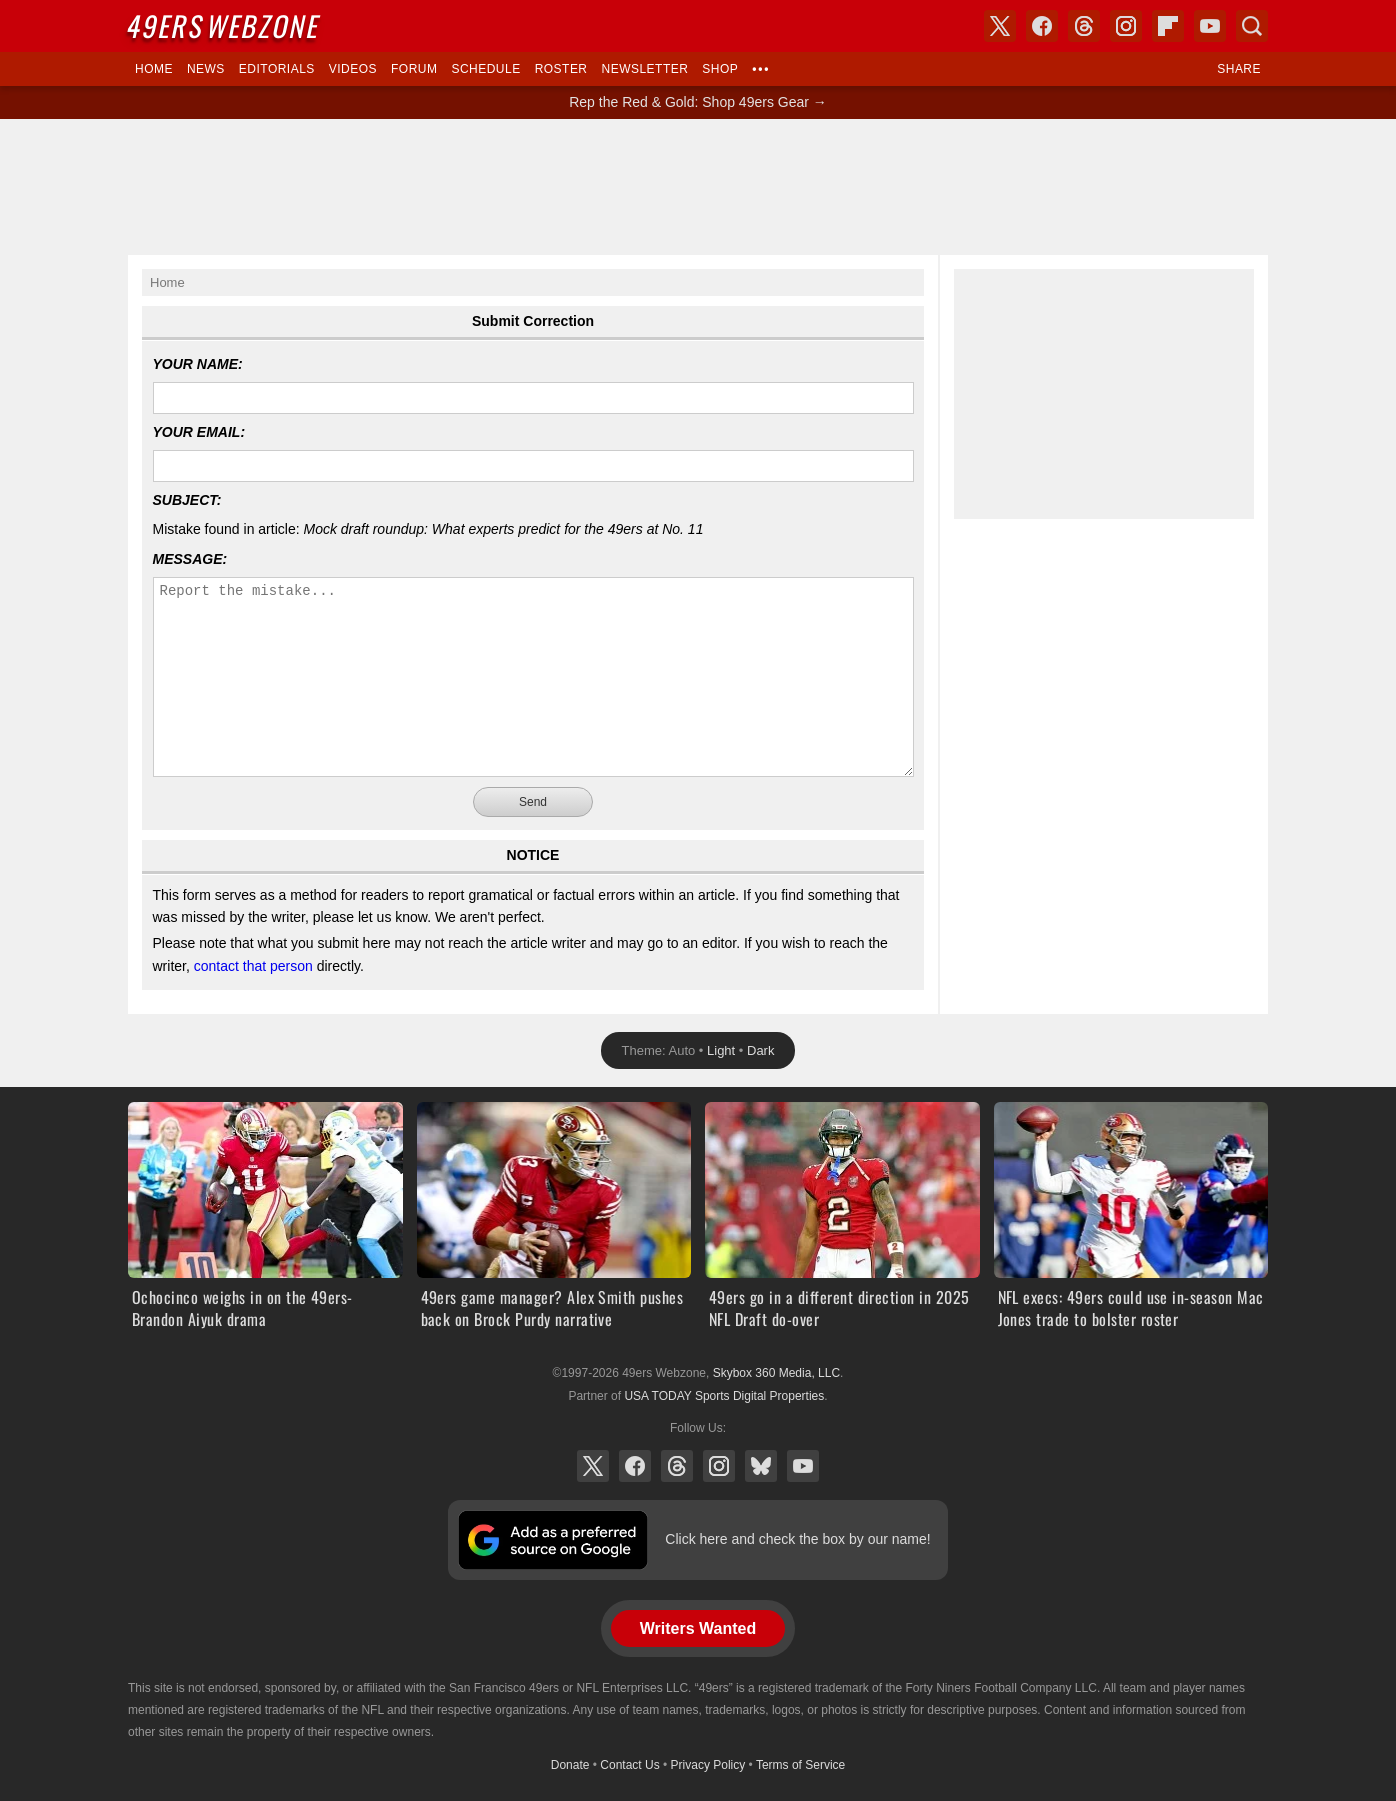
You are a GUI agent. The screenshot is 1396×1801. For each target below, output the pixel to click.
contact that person (253, 966)
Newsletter (645, 69)
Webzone (225, 25)
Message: (190, 559)
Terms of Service (800, 1765)
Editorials (277, 69)
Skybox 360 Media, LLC (776, 1373)
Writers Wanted (698, 1628)
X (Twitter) (593, 1466)
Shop (720, 69)
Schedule (485, 69)
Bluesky (761, 1466)
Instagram (719, 1466)
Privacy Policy (708, 1765)
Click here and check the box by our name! (797, 1539)
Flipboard (1168, 26)
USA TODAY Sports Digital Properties (724, 1396)
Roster (561, 69)
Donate (570, 1765)
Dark (760, 1050)
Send (533, 802)
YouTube (803, 1466)
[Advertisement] (698, 187)
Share (1239, 69)
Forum (414, 69)
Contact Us (629, 1765)
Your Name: (198, 364)
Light (721, 1050)
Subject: (187, 500)
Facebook (635, 1466)
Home (154, 69)
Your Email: (199, 432)
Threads (677, 1466)
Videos (353, 69)
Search (1252, 26)
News (206, 69)
